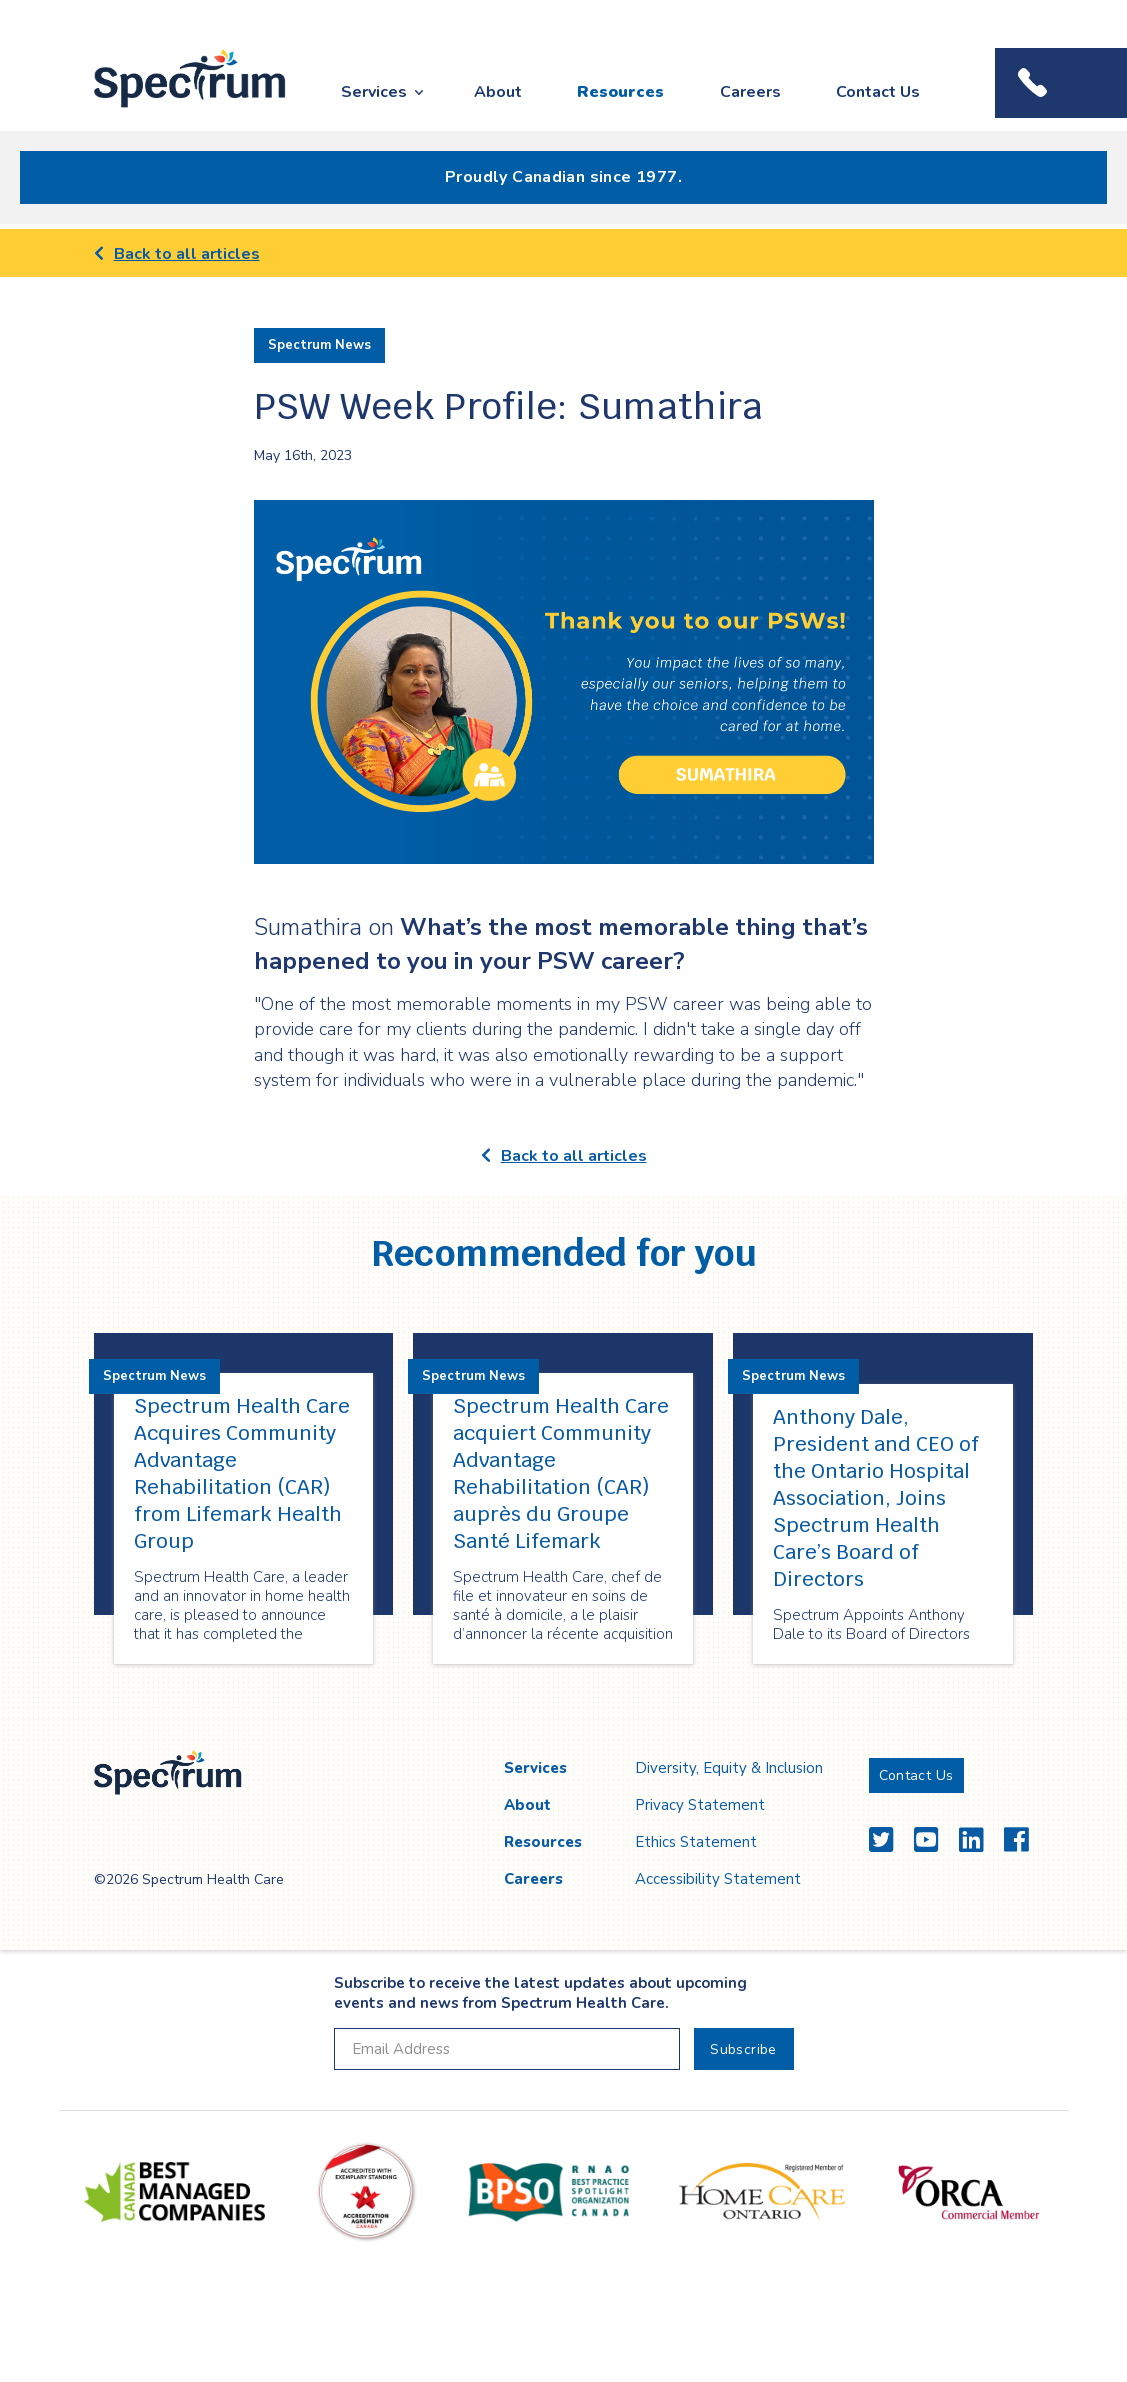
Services (374, 92)
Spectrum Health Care (171, 108)
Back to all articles (177, 254)
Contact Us (878, 92)
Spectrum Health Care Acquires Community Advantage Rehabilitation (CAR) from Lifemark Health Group (242, 1473)
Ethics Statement (696, 1842)
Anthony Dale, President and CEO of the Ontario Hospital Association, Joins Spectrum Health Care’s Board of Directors (876, 1498)
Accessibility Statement (718, 1879)
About (498, 92)
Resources (620, 92)
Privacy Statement (700, 1805)
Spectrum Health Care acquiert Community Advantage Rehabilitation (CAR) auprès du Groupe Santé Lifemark (561, 1473)
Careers (750, 92)
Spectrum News (319, 345)
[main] (563, 974)
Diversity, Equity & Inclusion (729, 1768)
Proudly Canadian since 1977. (563, 177)
